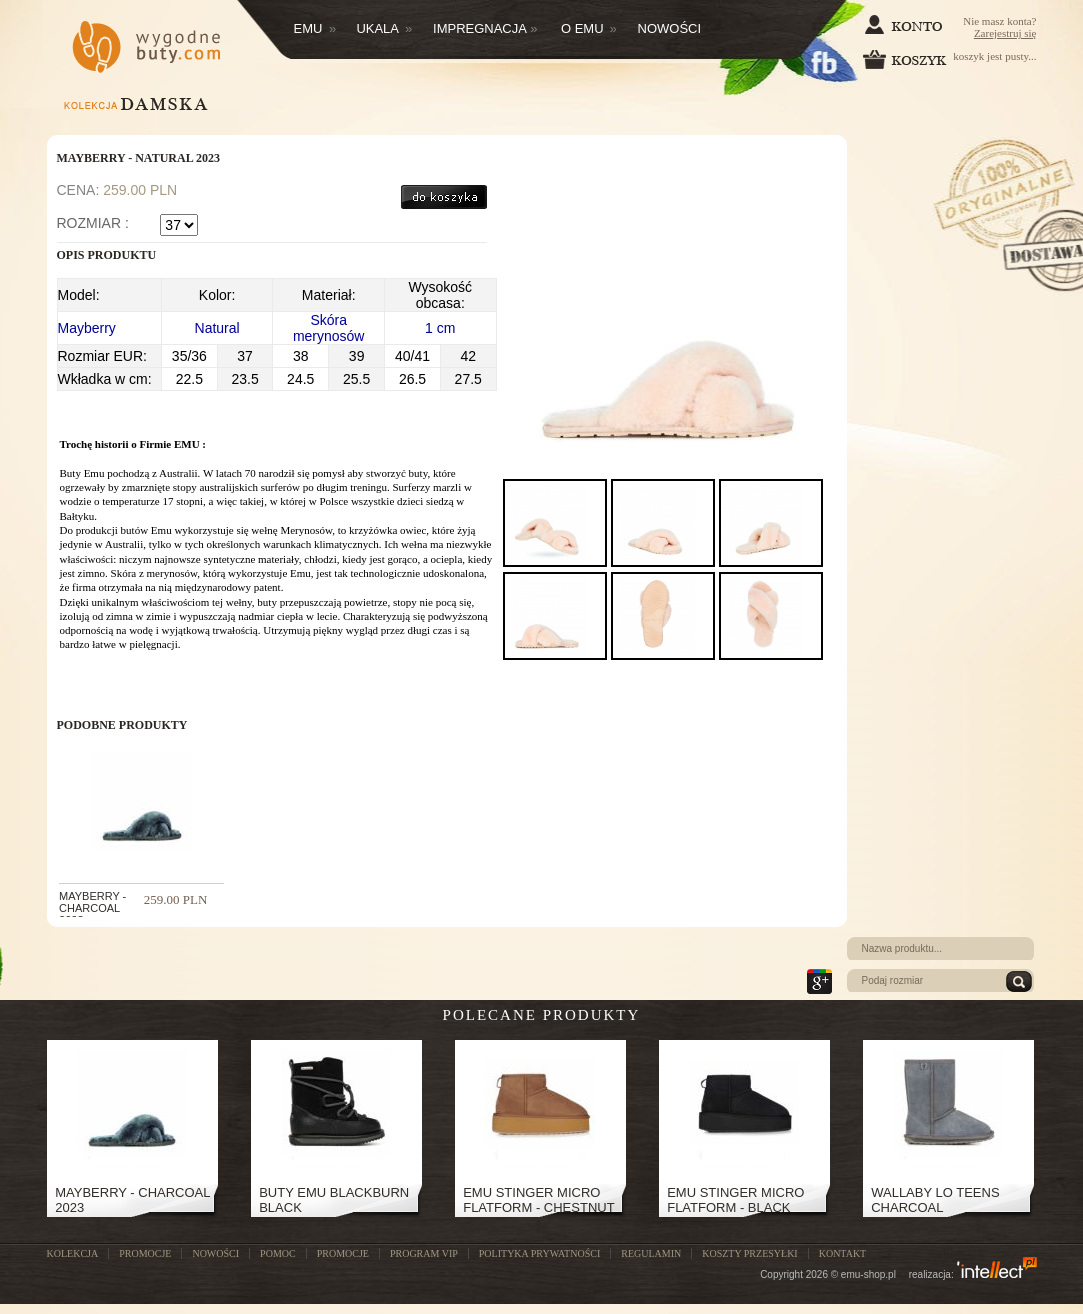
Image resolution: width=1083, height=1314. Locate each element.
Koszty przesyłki (749, 1253)
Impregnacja (485, 28)
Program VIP (424, 1253)
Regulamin (651, 1253)
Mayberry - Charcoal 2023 (92, 908)
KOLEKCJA (73, 1253)
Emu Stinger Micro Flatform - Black (735, 1200)
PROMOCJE (145, 1253)
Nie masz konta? (999, 27)
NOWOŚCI (215, 1253)
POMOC (278, 1253)
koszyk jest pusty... (950, 59)
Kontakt (843, 1253)
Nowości (670, 28)
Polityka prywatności (539, 1253)
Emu (315, 28)
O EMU (589, 28)
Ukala (384, 28)
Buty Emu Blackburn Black (334, 1200)
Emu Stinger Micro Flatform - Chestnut (538, 1200)
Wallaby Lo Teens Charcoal (935, 1200)
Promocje (343, 1253)
